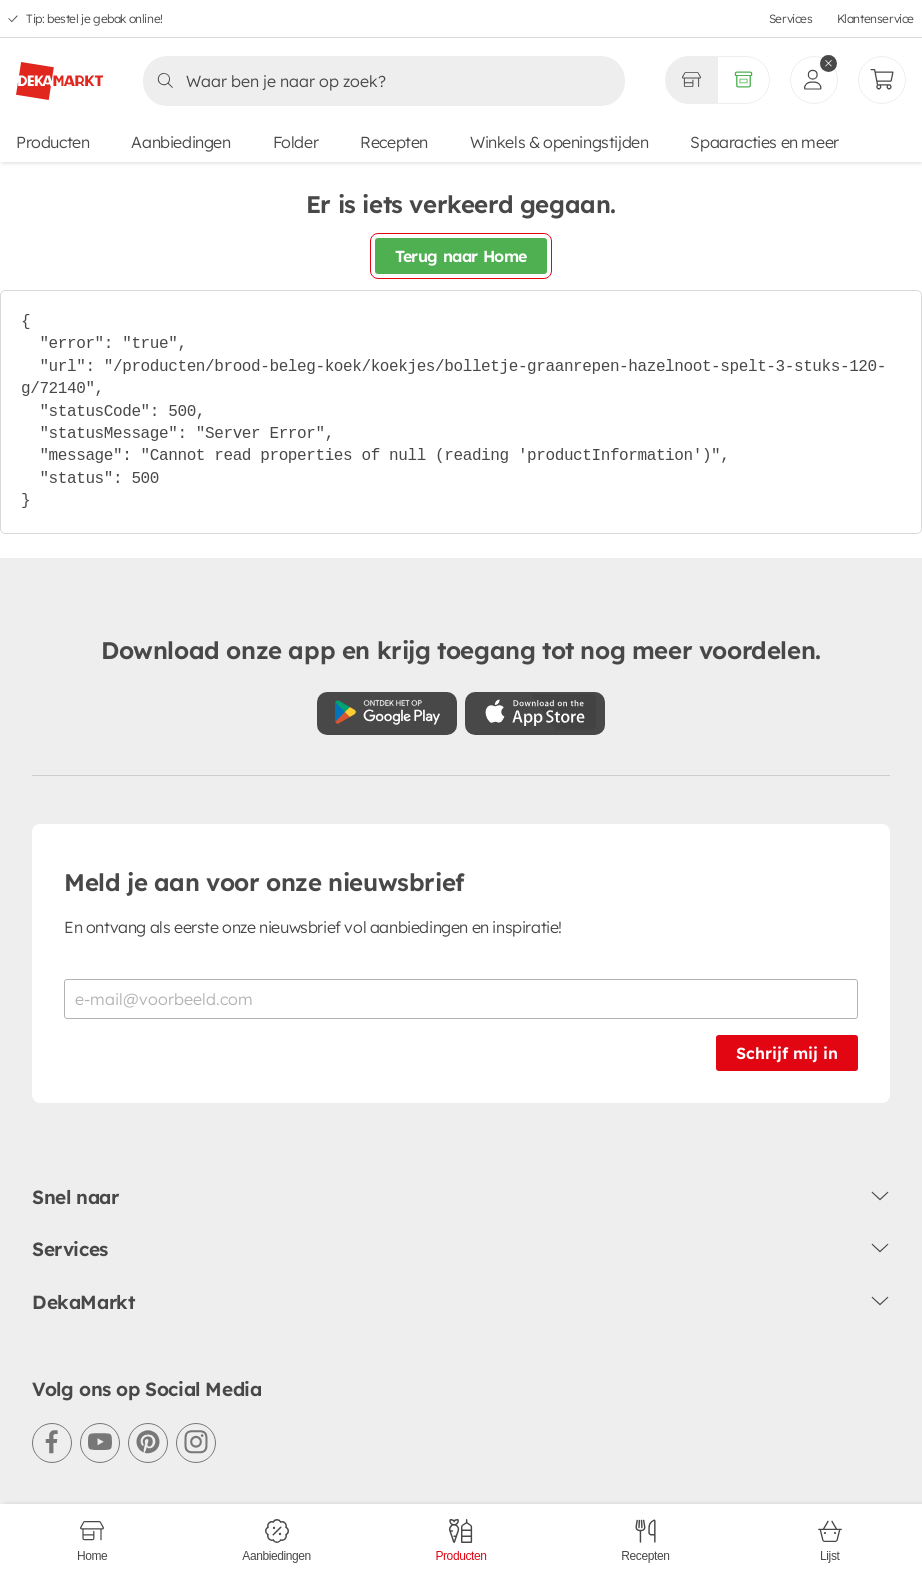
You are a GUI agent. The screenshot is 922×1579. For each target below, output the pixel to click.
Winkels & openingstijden (559, 142)
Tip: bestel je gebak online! (94, 18)
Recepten (394, 142)
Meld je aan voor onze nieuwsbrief (264, 882)
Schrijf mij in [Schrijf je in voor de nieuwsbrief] (787, 1053)
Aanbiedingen (180, 142)
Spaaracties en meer (764, 142)
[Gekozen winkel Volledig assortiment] (691, 80)
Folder (296, 142)
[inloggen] (814, 80)
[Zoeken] (378, 81)
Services (791, 18)
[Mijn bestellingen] (882, 80)
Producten (52, 142)
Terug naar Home (461, 256)
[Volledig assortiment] (743, 80)
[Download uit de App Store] (535, 713)
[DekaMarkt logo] (59, 73)
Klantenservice (875, 18)
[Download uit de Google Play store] (387, 713)
